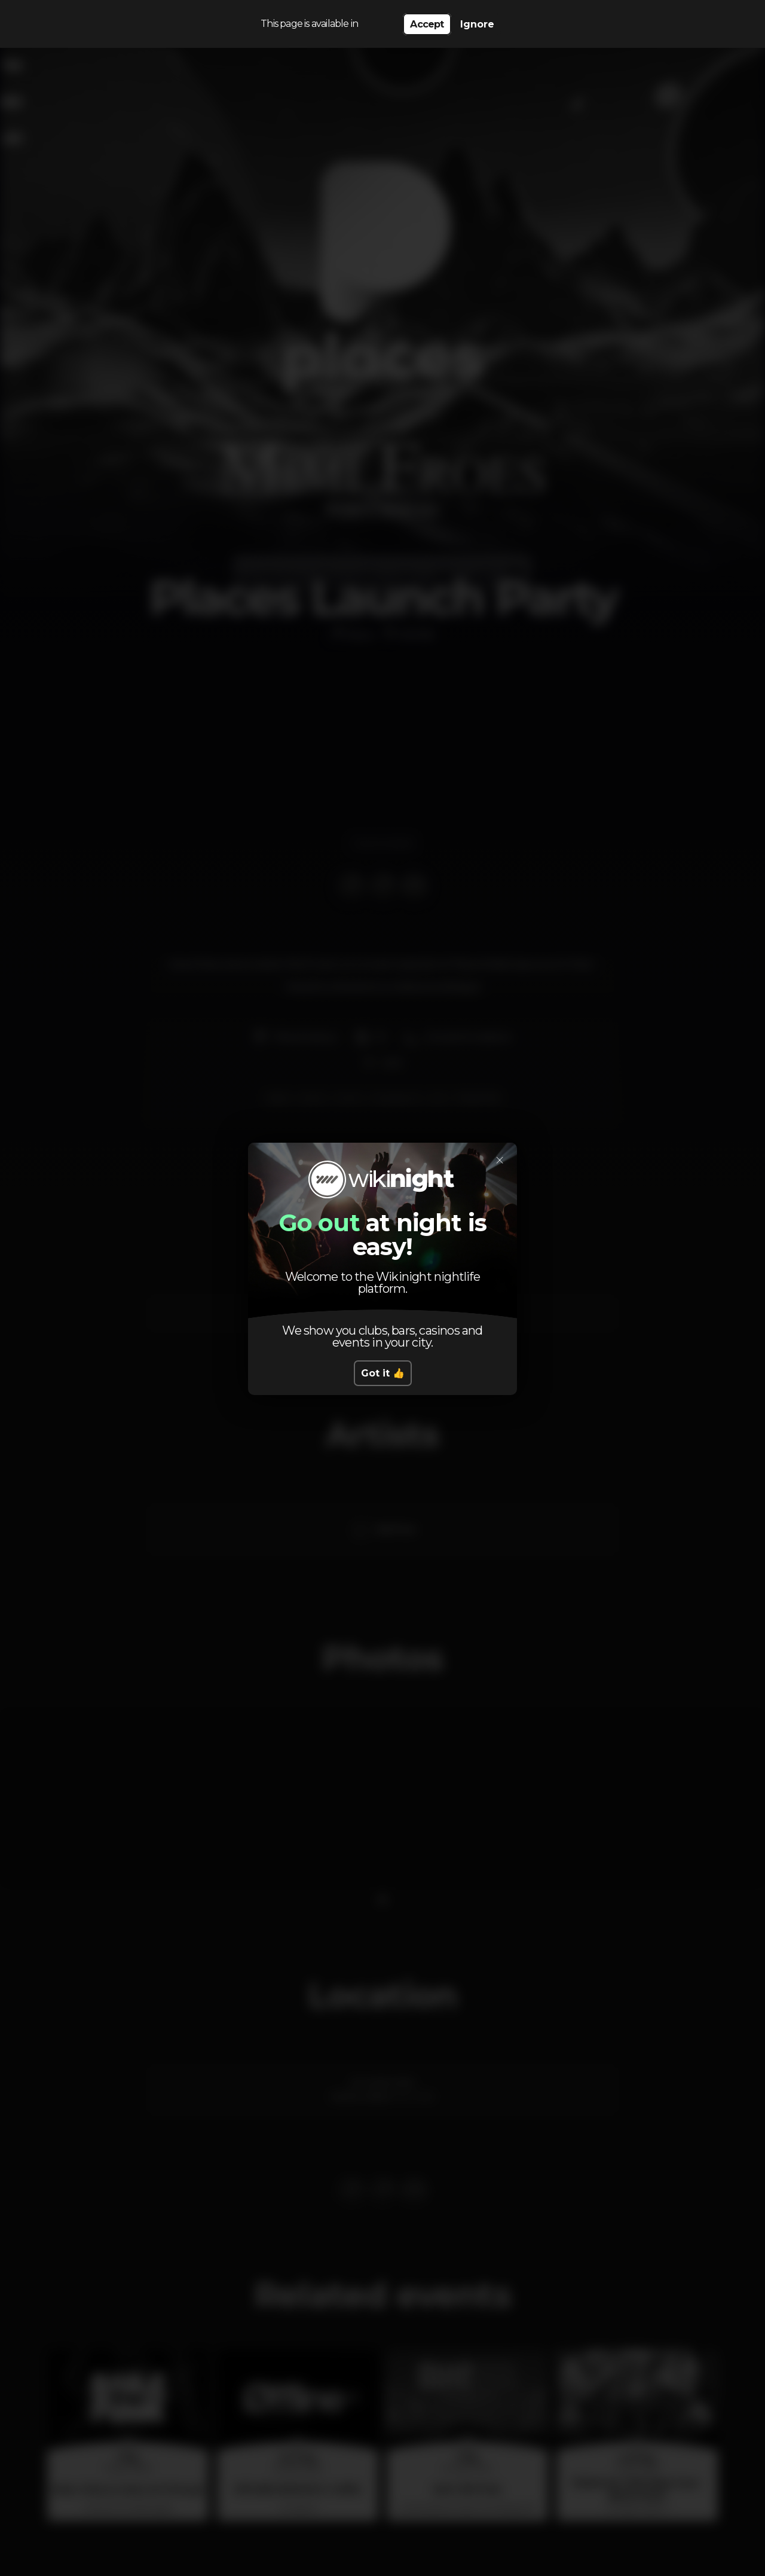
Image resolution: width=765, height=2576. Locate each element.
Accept (426, 24)
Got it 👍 (383, 1373)
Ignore (477, 24)
